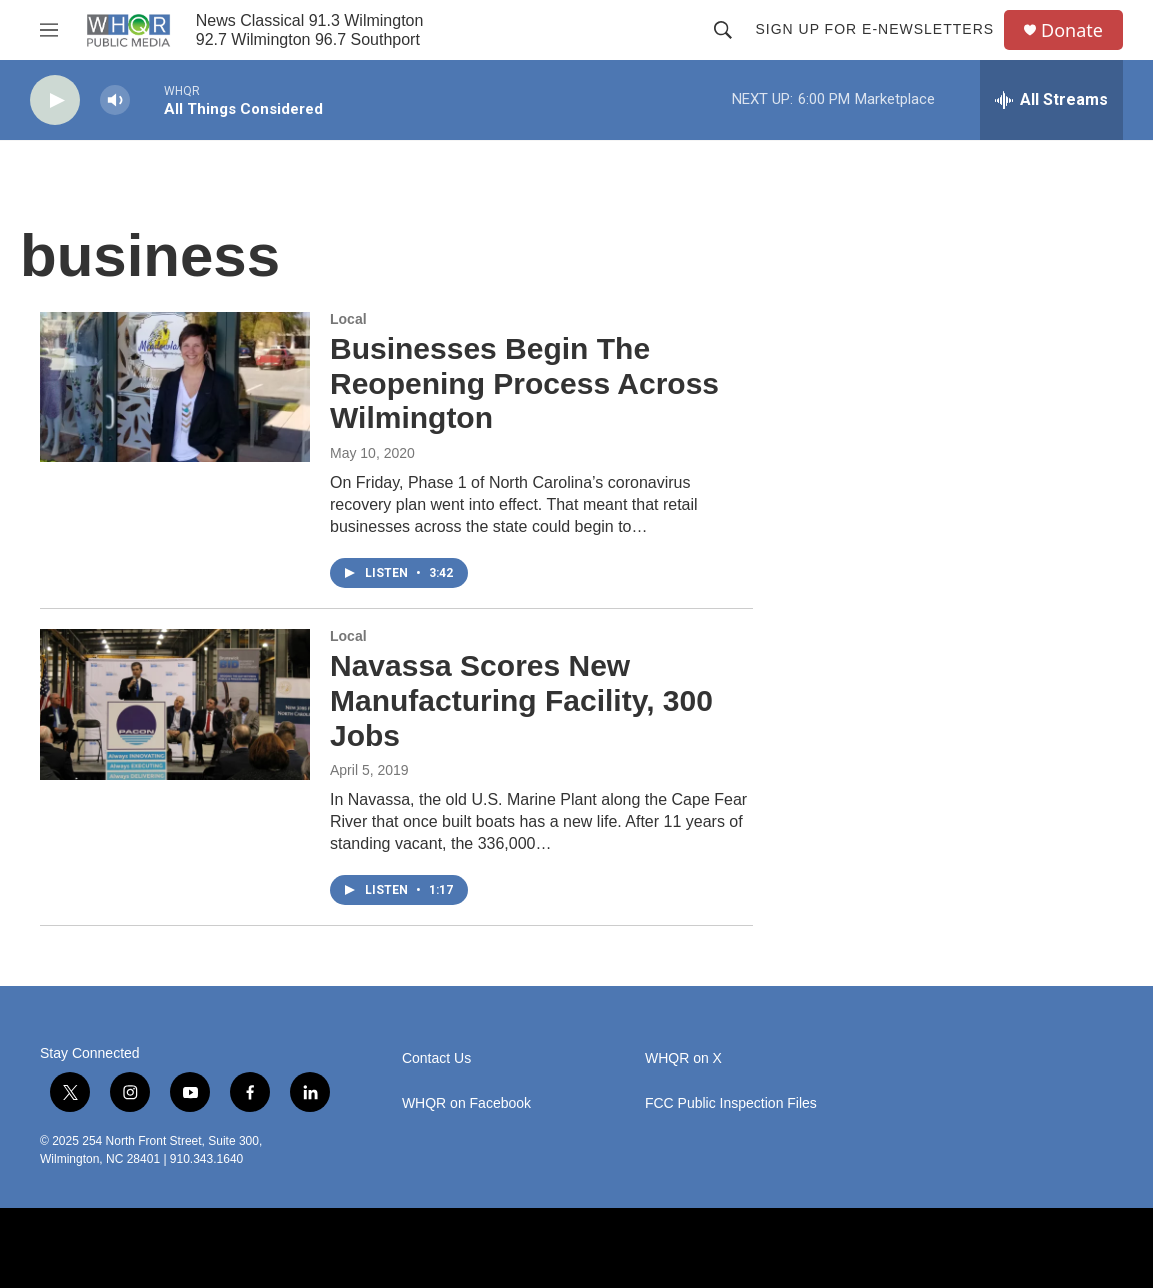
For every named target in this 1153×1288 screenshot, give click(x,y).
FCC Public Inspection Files (731, 1103)
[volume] (115, 100)
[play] (55, 100)
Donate (1072, 30)
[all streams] (1051, 100)
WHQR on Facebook (466, 1103)
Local (348, 319)
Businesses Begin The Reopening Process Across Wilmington (524, 383)
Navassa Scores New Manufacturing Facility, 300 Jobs (521, 700)
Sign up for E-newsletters (874, 29)
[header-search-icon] (723, 30)
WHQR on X (683, 1058)
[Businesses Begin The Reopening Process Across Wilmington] (175, 387)
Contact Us (436, 1058)
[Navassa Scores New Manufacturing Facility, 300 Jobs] (175, 704)
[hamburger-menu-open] (49, 30)
